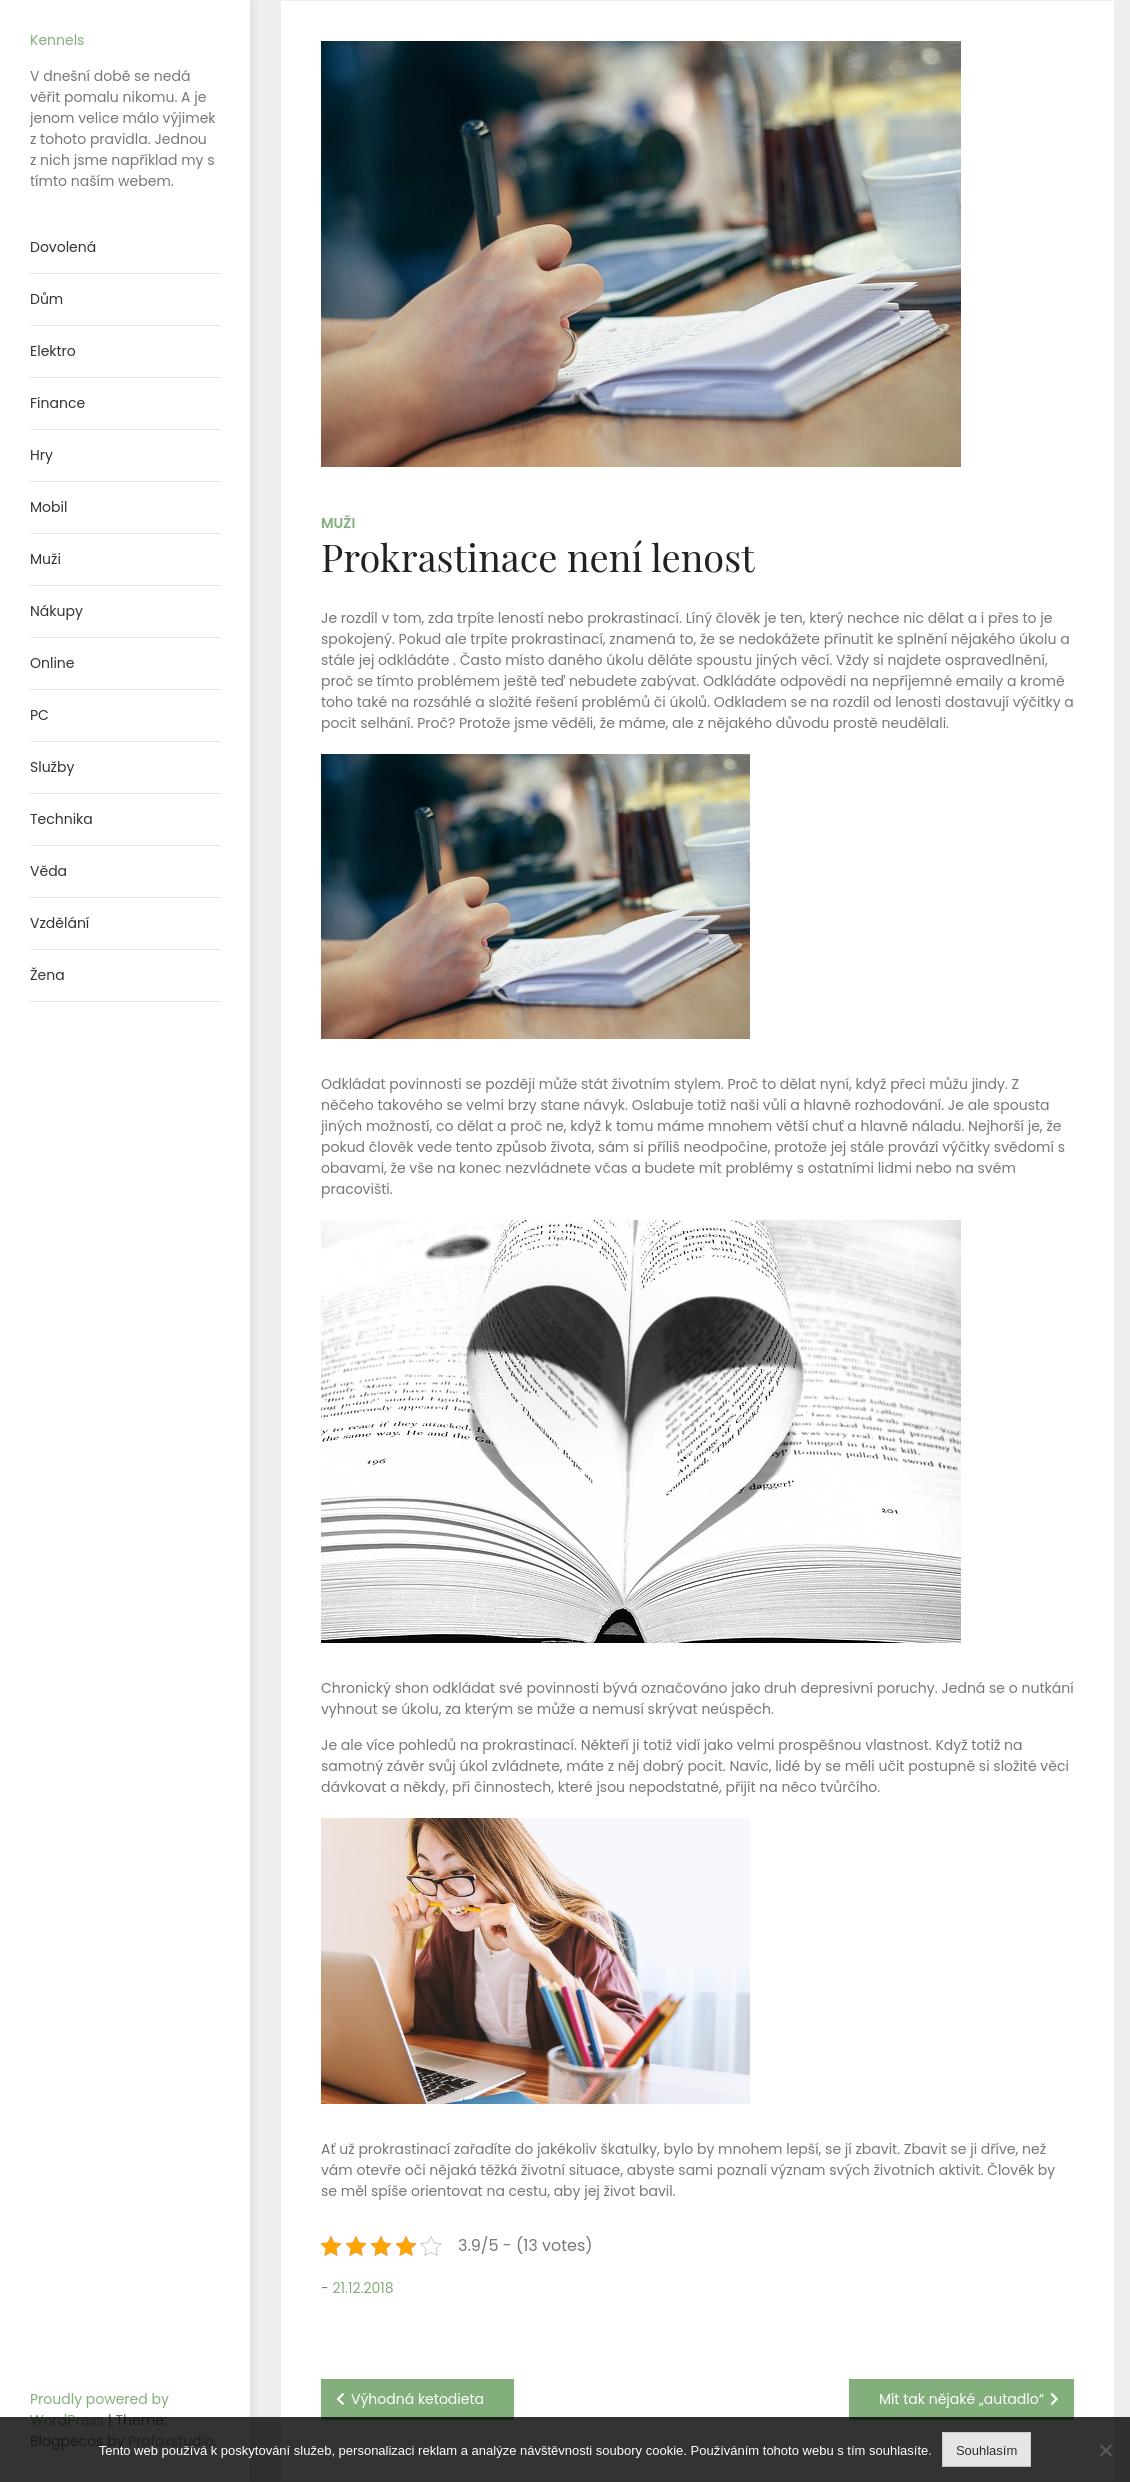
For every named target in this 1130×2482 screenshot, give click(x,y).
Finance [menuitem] (57, 403)
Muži (338, 523)
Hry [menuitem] (41, 455)
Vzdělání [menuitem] (59, 923)
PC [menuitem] (39, 715)
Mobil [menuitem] (48, 507)
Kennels (57, 40)
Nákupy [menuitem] (56, 611)
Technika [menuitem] (61, 819)
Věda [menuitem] (48, 871)
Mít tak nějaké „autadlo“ (961, 2399)
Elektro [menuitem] (53, 351)
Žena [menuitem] (47, 975)
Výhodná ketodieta (417, 2399)
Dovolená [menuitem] (63, 247)
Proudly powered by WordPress (99, 2409)
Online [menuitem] (52, 663)
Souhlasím (986, 2450)
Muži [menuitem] (45, 559)
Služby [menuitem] (52, 767)
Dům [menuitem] (46, 299)
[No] (1105, 2450)
